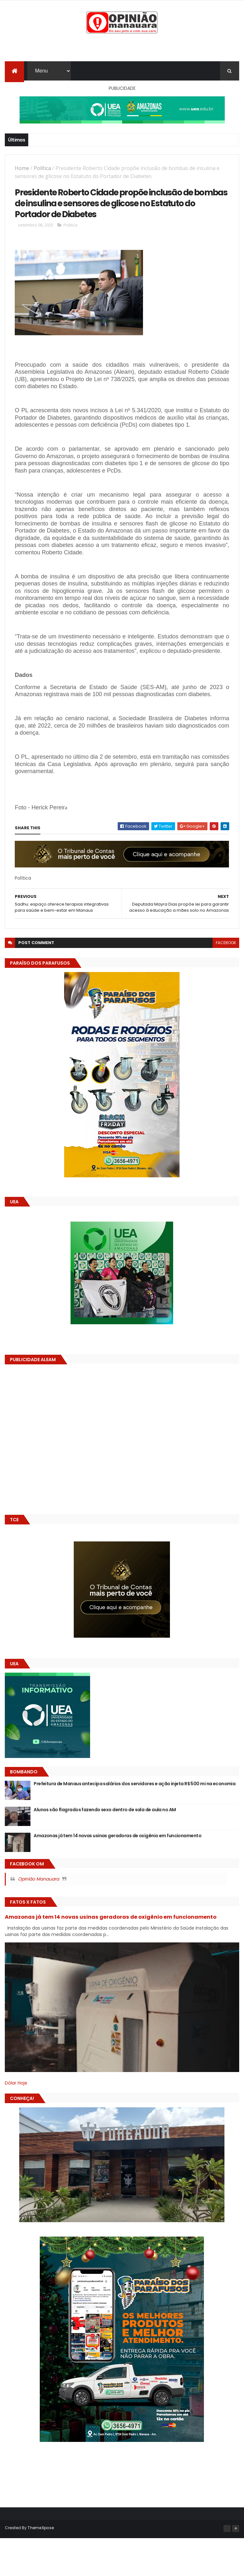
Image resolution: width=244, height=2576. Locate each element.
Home (22, 172)
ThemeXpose (41, 2567)
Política (42, 172)
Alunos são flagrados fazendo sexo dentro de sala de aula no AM (105, 1849)
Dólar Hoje (16, 2123)
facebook (226, 982)
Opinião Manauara (38, 1918)
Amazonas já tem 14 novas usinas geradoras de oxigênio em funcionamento (117, 1875)
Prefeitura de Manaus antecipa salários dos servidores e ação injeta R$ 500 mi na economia (134, 1823)
